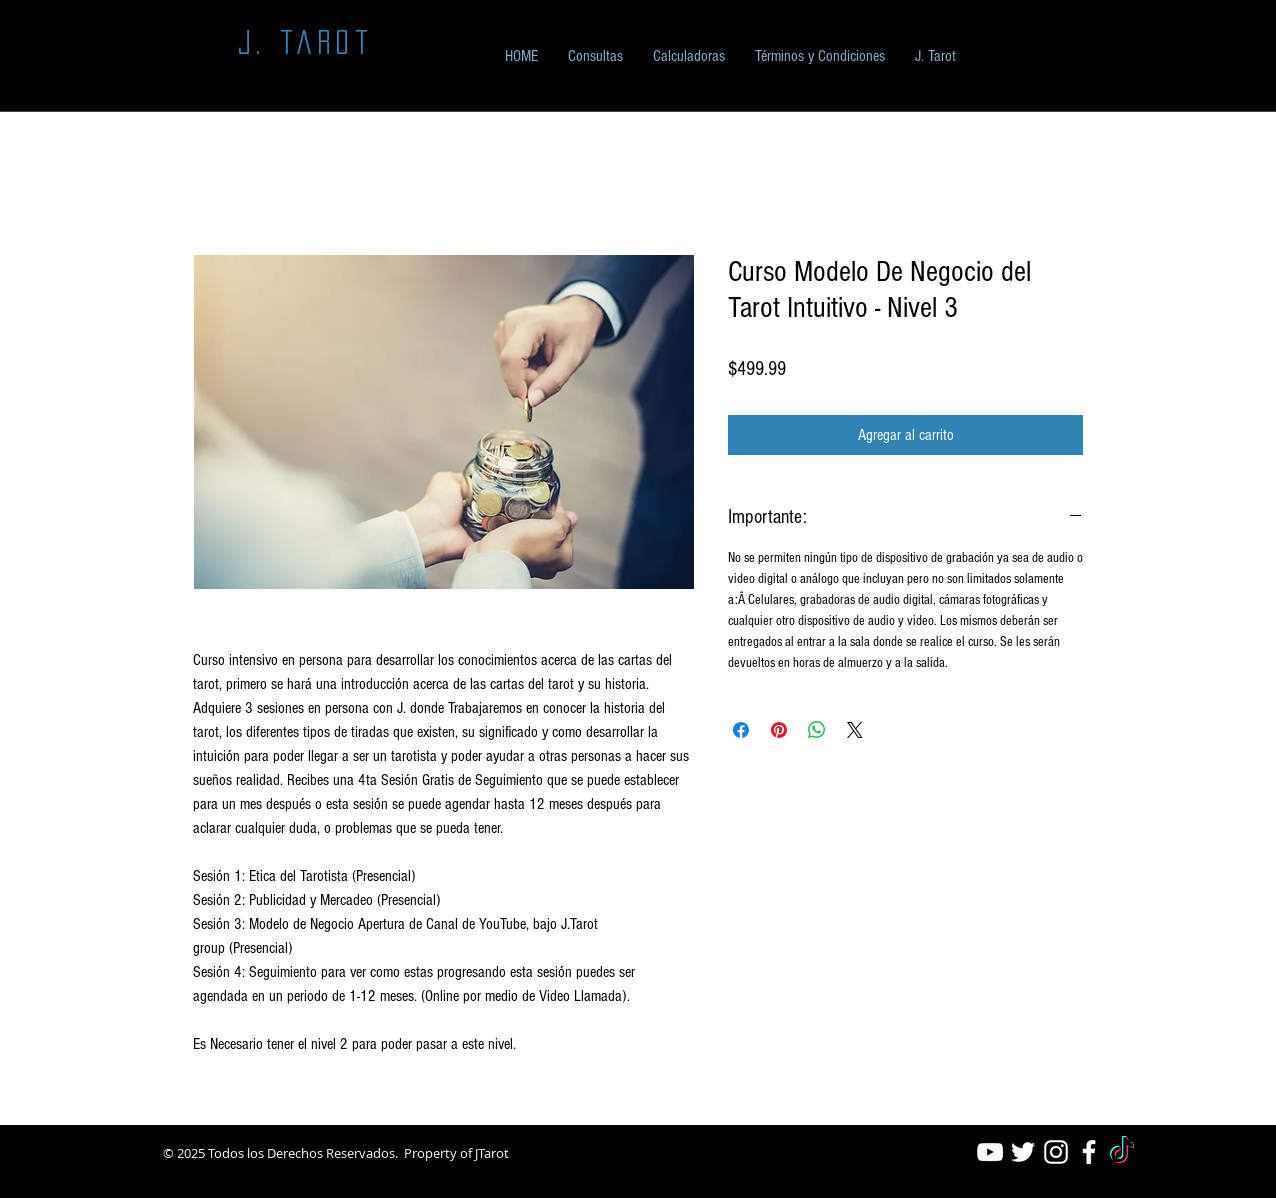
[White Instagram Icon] (1056, 1152)
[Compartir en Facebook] (741, 730)
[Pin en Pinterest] (779, 730)
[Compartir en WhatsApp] (817, 730)
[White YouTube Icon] (990, 1152)
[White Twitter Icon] (1023, 1152)
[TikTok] (1122, 1152)
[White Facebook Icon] (1089, 1152)
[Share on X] (855, 730)
